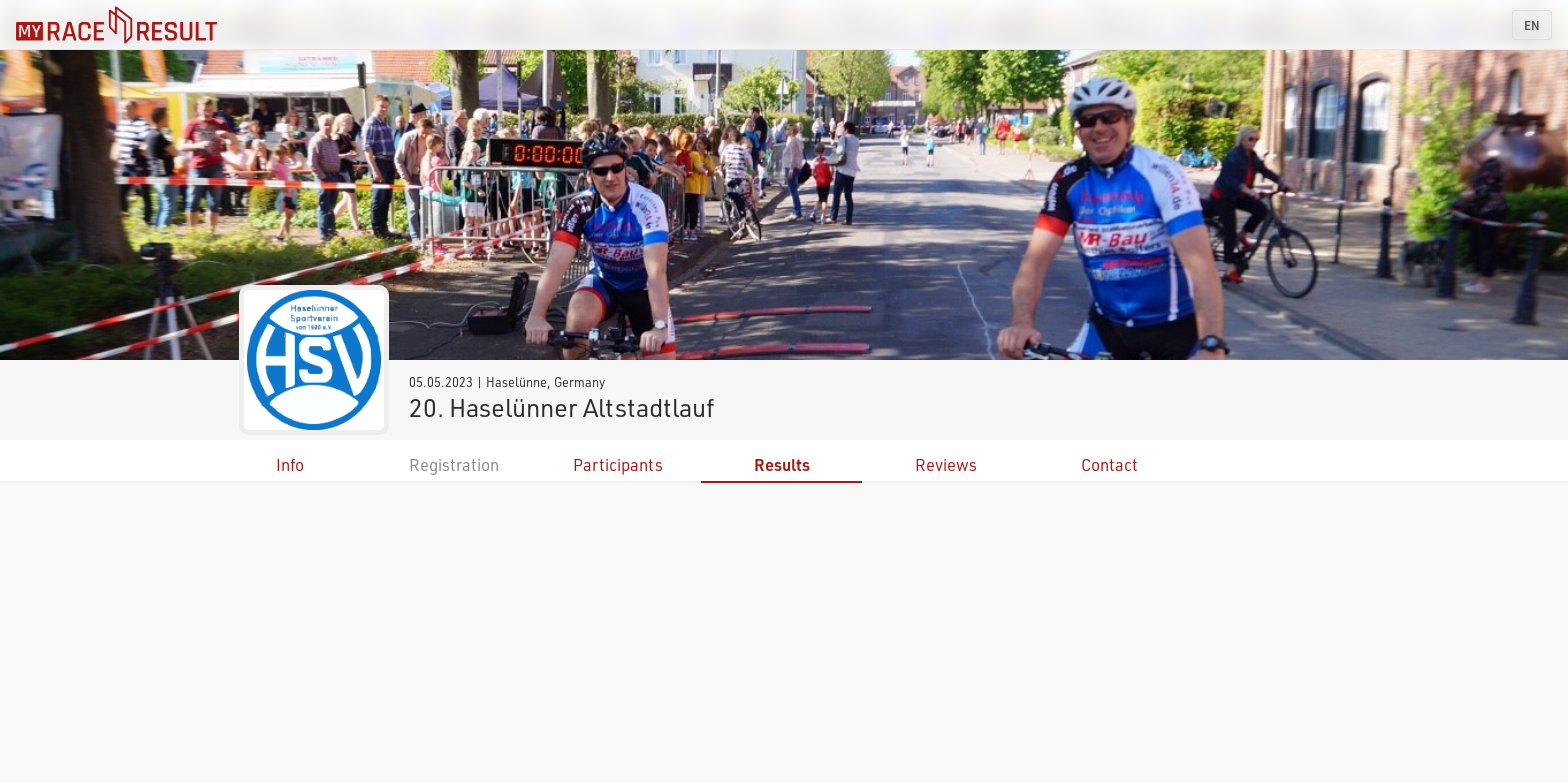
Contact (1109, 464)
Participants (618, 464)
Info (290, 464)
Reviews (946, 464)
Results (782, 464)
